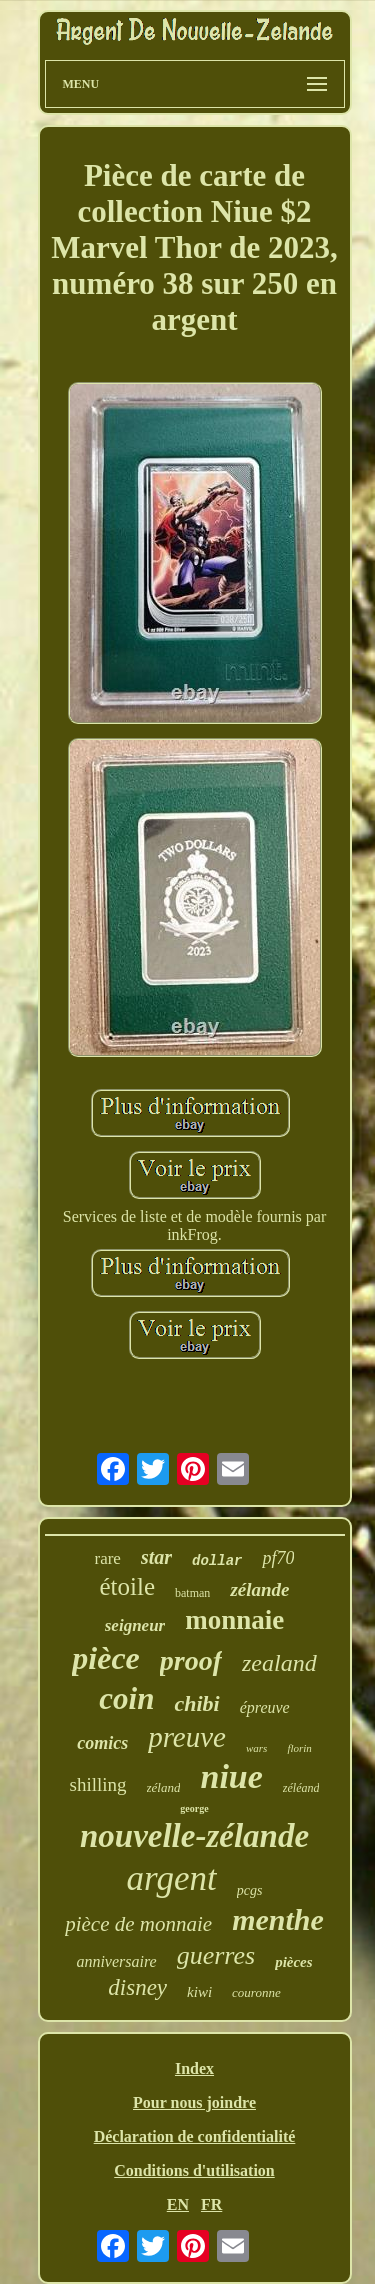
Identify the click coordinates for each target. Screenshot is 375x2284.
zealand (279, 1663)
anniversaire (116, 1961)
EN (178, 2204)
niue (231, 1776)
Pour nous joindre (194, 2102)
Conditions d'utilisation (194, 2170)
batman (192, 1593)
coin (126, 1698)
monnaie (234, 1620)
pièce (106, 1658)
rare (108, 1558)
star (156, 1557)
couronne (256, 1992)
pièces (293, 1962)
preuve (187, 1737)
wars (256, 1748)
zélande (259, 1589)
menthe (278, 1919)
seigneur (135, 1625)
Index (194, 2068)
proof (191, 1660)
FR (211, 2204)
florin (299, 1748)
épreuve (265, 1707)
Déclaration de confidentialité (195, 2136)
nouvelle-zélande (194, 1836)
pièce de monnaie (138, 1924)
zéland (164, 1787)
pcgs (250, 1890)
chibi (196, 1703)
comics (102, 1743)
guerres (216, 1955)
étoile (128, 1586)
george (194, 1808)
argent (172, 1878)
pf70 (278, 1558)
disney (137, 1987)
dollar (217, 1561)
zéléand (301, 1788)
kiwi (199, 1992)
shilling (98, 1784)
